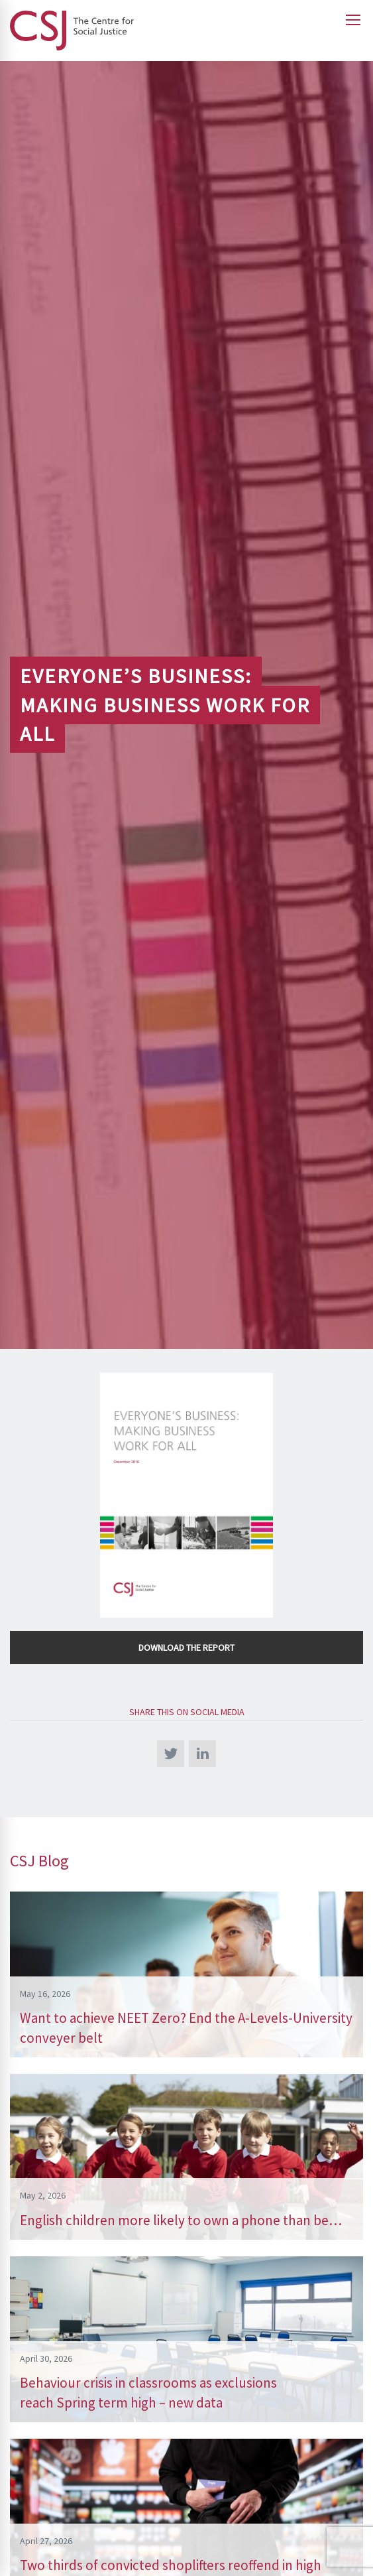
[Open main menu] (353, 20)
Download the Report (186, 1647)
